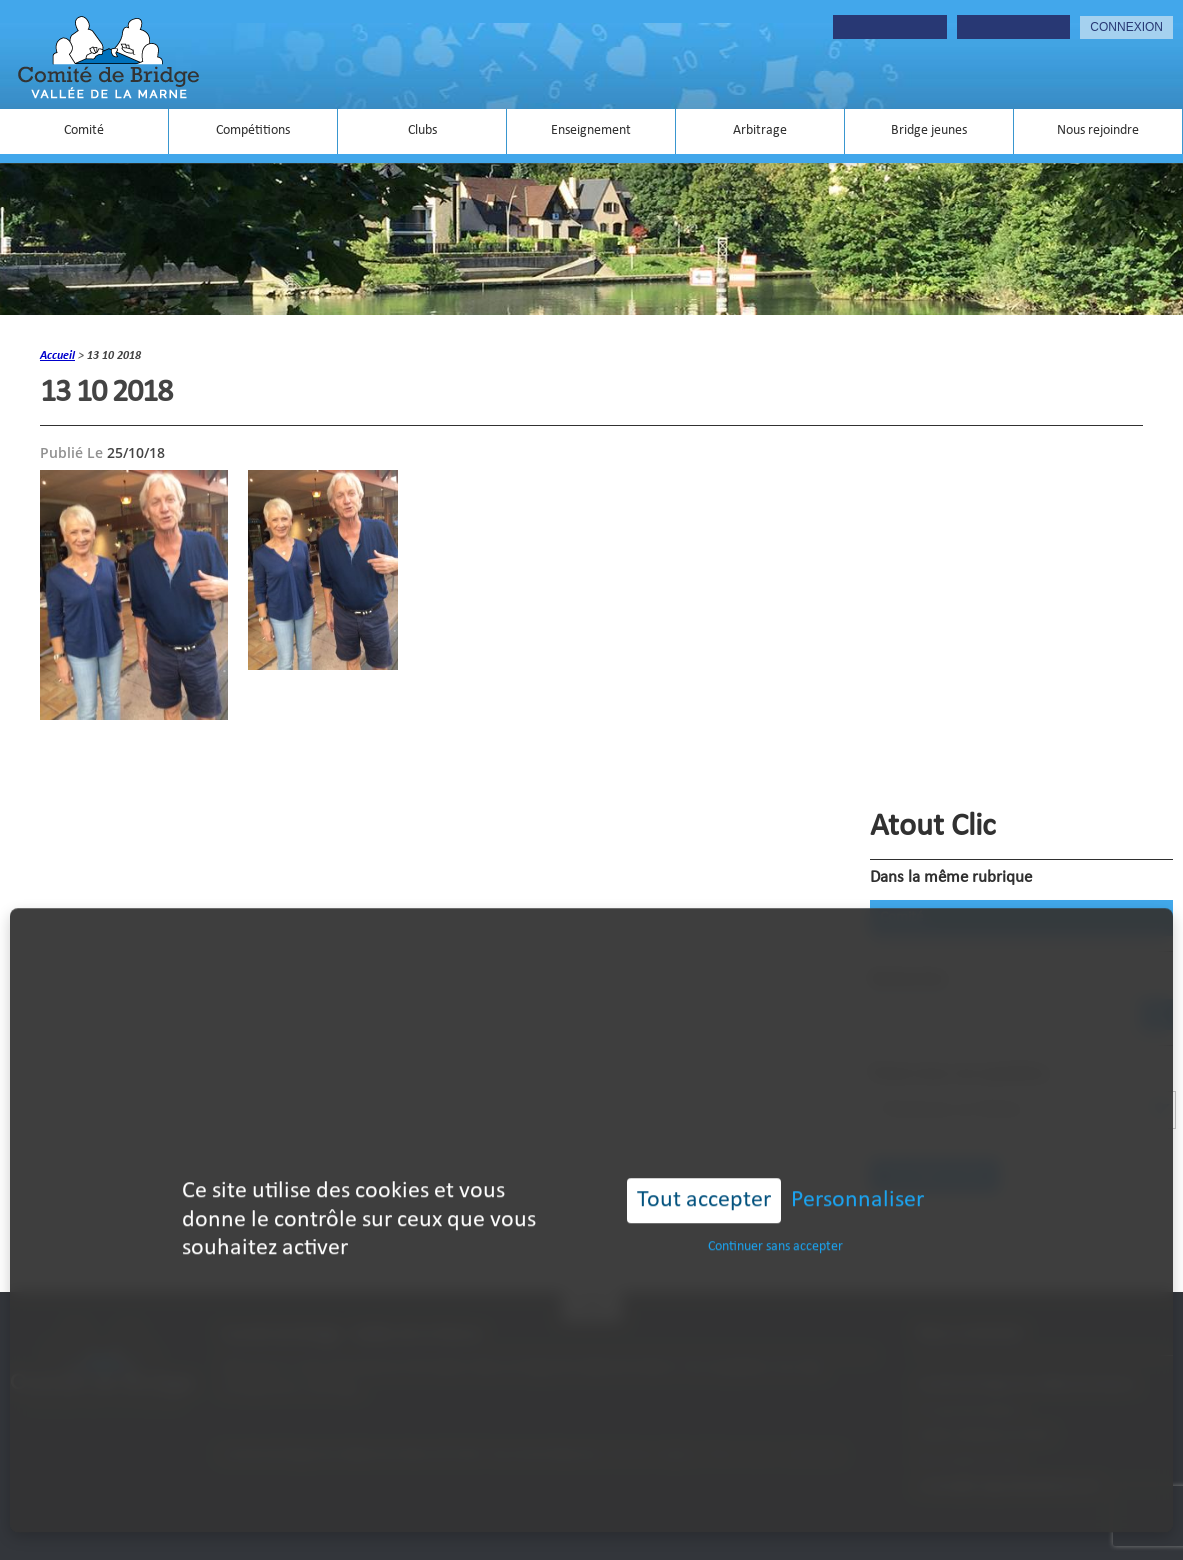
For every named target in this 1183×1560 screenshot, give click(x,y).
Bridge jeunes (929, 130)
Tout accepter (704, 1172)
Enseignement (591, 130)
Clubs (422, 130)
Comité (84, 130)
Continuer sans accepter (775, 1218)
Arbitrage (760, 130)
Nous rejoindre (1098, 130)
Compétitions (253, 130)
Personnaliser (857, 1172)
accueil (57, 356)
